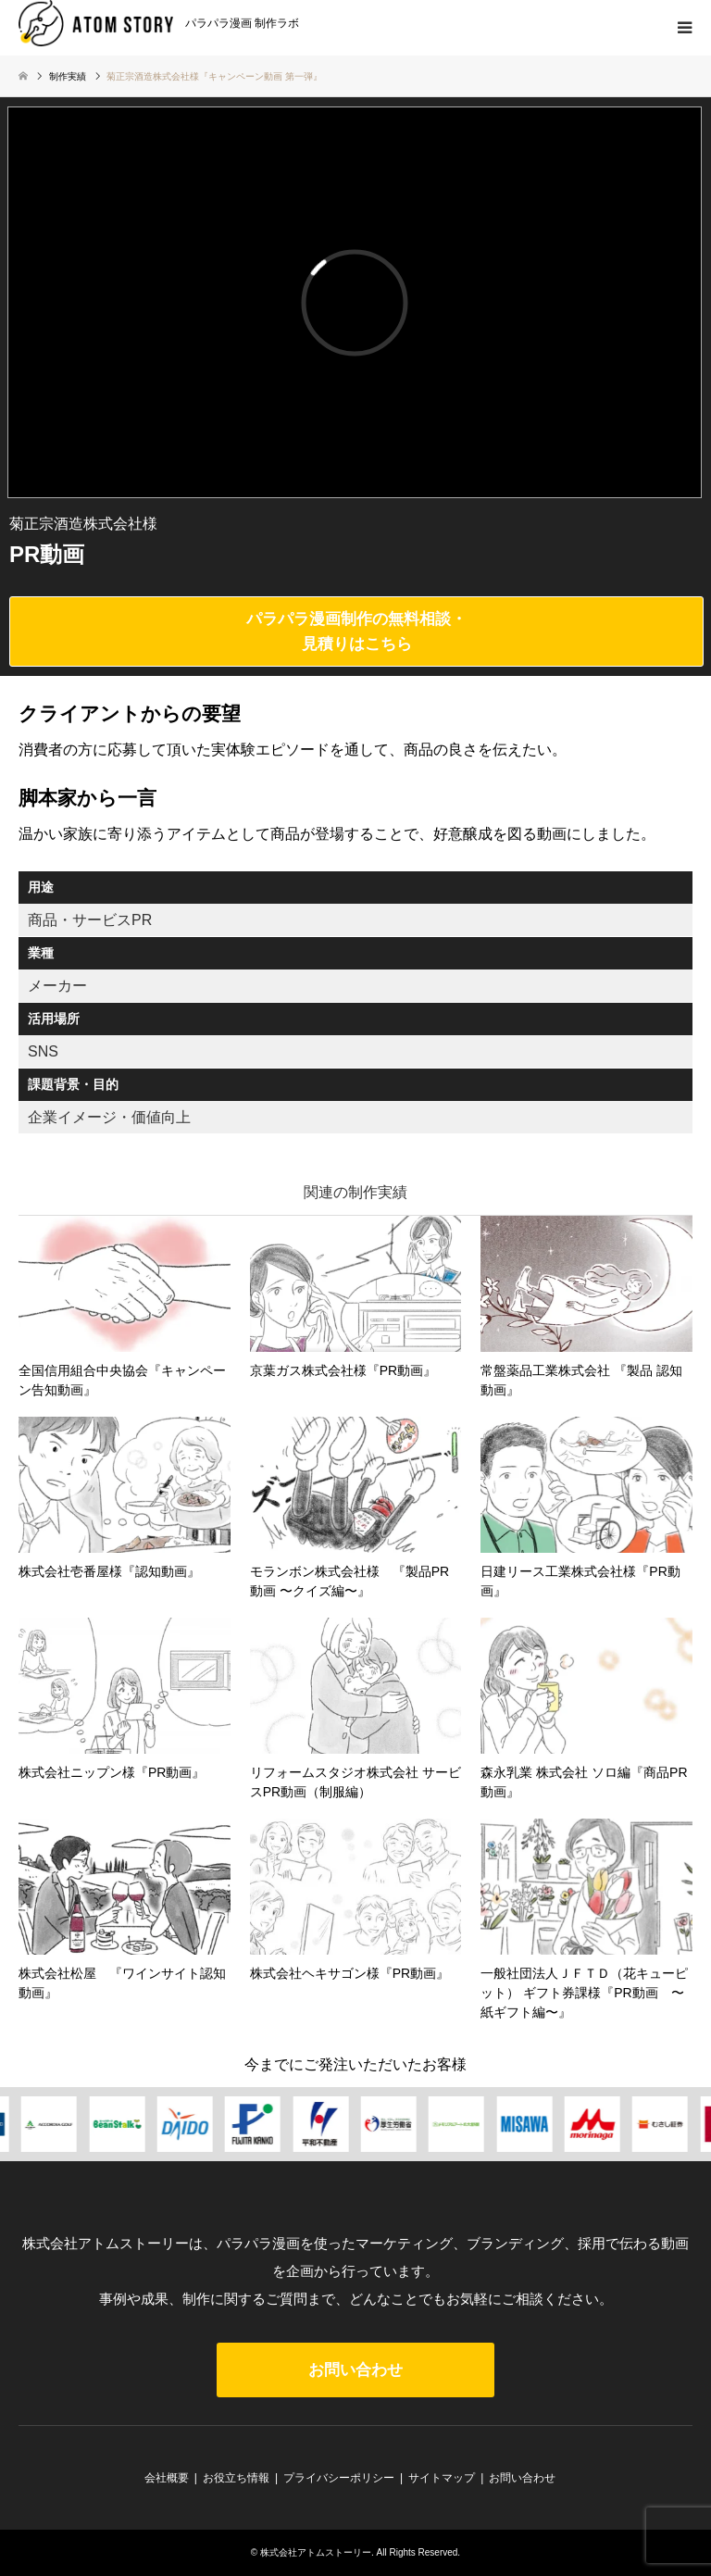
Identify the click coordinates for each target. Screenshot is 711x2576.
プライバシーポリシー (338, 2477)
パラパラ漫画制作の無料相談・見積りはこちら (356, 631)
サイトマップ (441, 2477)
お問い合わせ (355, 2370)
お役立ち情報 (236, 2477)
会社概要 (166, 2477)
